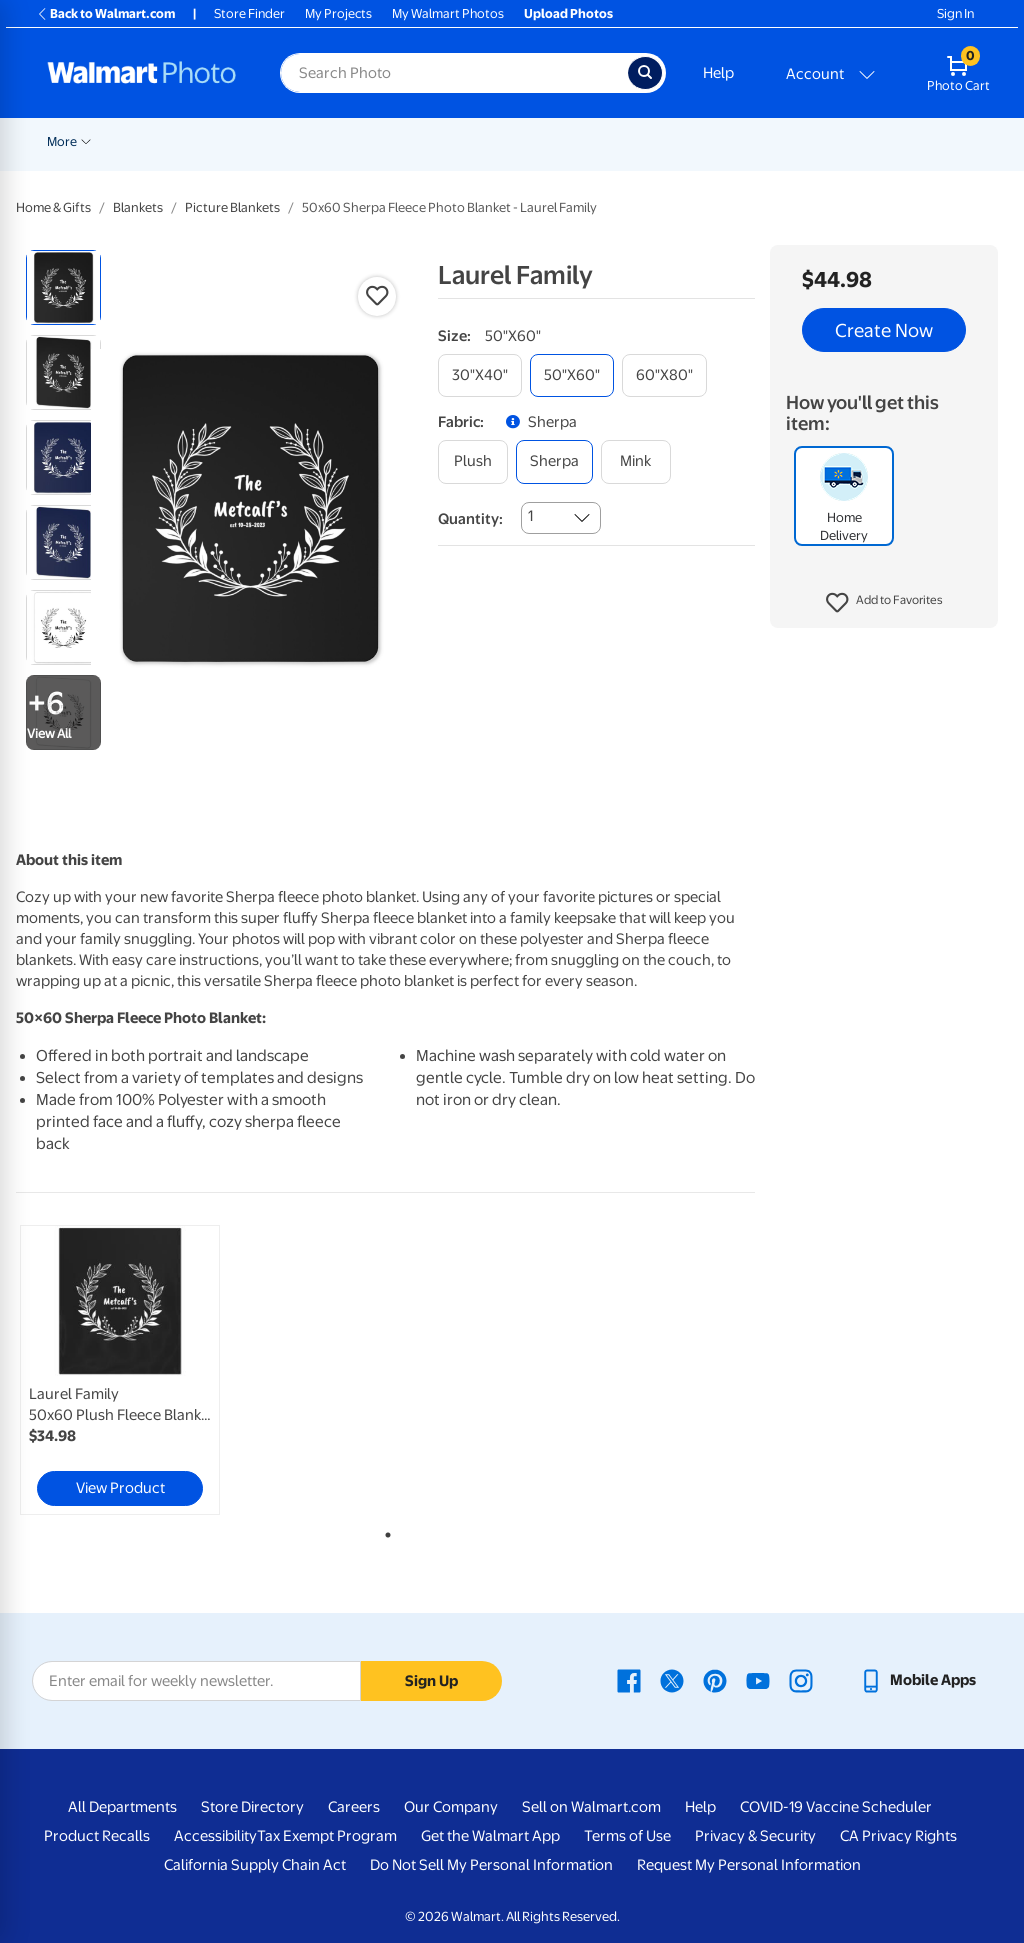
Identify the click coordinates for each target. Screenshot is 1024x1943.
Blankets (810, 141)
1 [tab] (384, 1531)
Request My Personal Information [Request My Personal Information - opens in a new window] (749, 1865)
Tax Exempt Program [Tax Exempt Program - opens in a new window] (327, 1836)
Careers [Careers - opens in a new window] (354, 1807)
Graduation (236, 141)
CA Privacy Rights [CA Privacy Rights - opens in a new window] (898, 1836)
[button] (884, 603)
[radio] (63, 287)
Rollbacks (68, 141)
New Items (149, 141)
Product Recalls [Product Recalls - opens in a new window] (97, 1836)
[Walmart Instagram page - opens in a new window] (801, 1680)
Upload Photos (568, 13)
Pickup (312, 141)
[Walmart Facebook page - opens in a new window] (629, 1680)
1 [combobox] (530, 516)
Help (718, 73)
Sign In (955, 13)
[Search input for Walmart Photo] (454, 73)
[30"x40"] (480, 375)
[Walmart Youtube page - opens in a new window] (758, 1680)
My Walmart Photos (448, 13)
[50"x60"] (572, 375)
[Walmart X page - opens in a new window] (672, 1680)
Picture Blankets (232, 207)
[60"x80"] (664, 375)
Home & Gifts (53, 207)
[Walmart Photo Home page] (142, 73)
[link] (120, 1370)
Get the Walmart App (490, 1836)
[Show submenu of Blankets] (844, 140)
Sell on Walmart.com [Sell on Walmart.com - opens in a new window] (591, 1807)
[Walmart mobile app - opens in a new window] (917, 1680)
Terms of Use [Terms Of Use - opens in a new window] (627, 1836)
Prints (383, 141)
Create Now (884, 330)
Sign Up (431, 1681)
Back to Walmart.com (105, 13)
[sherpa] (554, 461)
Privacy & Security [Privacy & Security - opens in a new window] (755, 1836)
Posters (597, 141)
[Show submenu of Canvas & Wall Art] (761, 140)
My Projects (338, 13)
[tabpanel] (140, 1370)
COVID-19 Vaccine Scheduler (836, 1807)
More (884, 141)
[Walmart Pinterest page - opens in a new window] (715, 1680)
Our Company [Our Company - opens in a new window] (451, 1807)
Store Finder (249, 13)
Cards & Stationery (487, 141)
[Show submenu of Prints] (409, 140)
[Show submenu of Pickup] (341, 140)
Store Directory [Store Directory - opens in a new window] (252, 1807)
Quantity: (470, 519)
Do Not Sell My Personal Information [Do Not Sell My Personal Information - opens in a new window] (491, 1865)
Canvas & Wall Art (703, 141)
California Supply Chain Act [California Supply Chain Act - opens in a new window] (255, 1865)
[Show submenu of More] (908, 140)
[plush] (473, 461)
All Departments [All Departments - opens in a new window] (122, 1807)
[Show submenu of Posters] (629, 140)
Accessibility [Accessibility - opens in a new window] (215, 1836)
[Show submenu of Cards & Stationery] (550, 140)
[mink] (636, 461)
